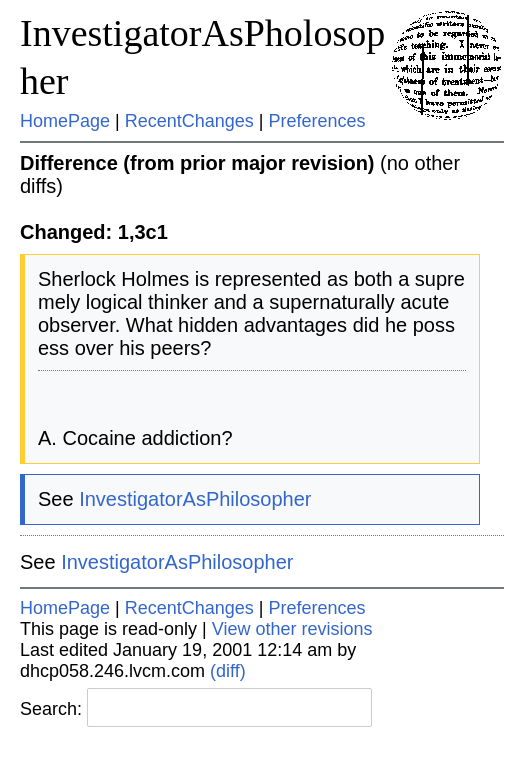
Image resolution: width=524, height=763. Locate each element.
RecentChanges (189, 121)
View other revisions (292, 629)
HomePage (65, 121)
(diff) (228, 671)
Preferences (317, 121)
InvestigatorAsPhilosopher (195, 499)
